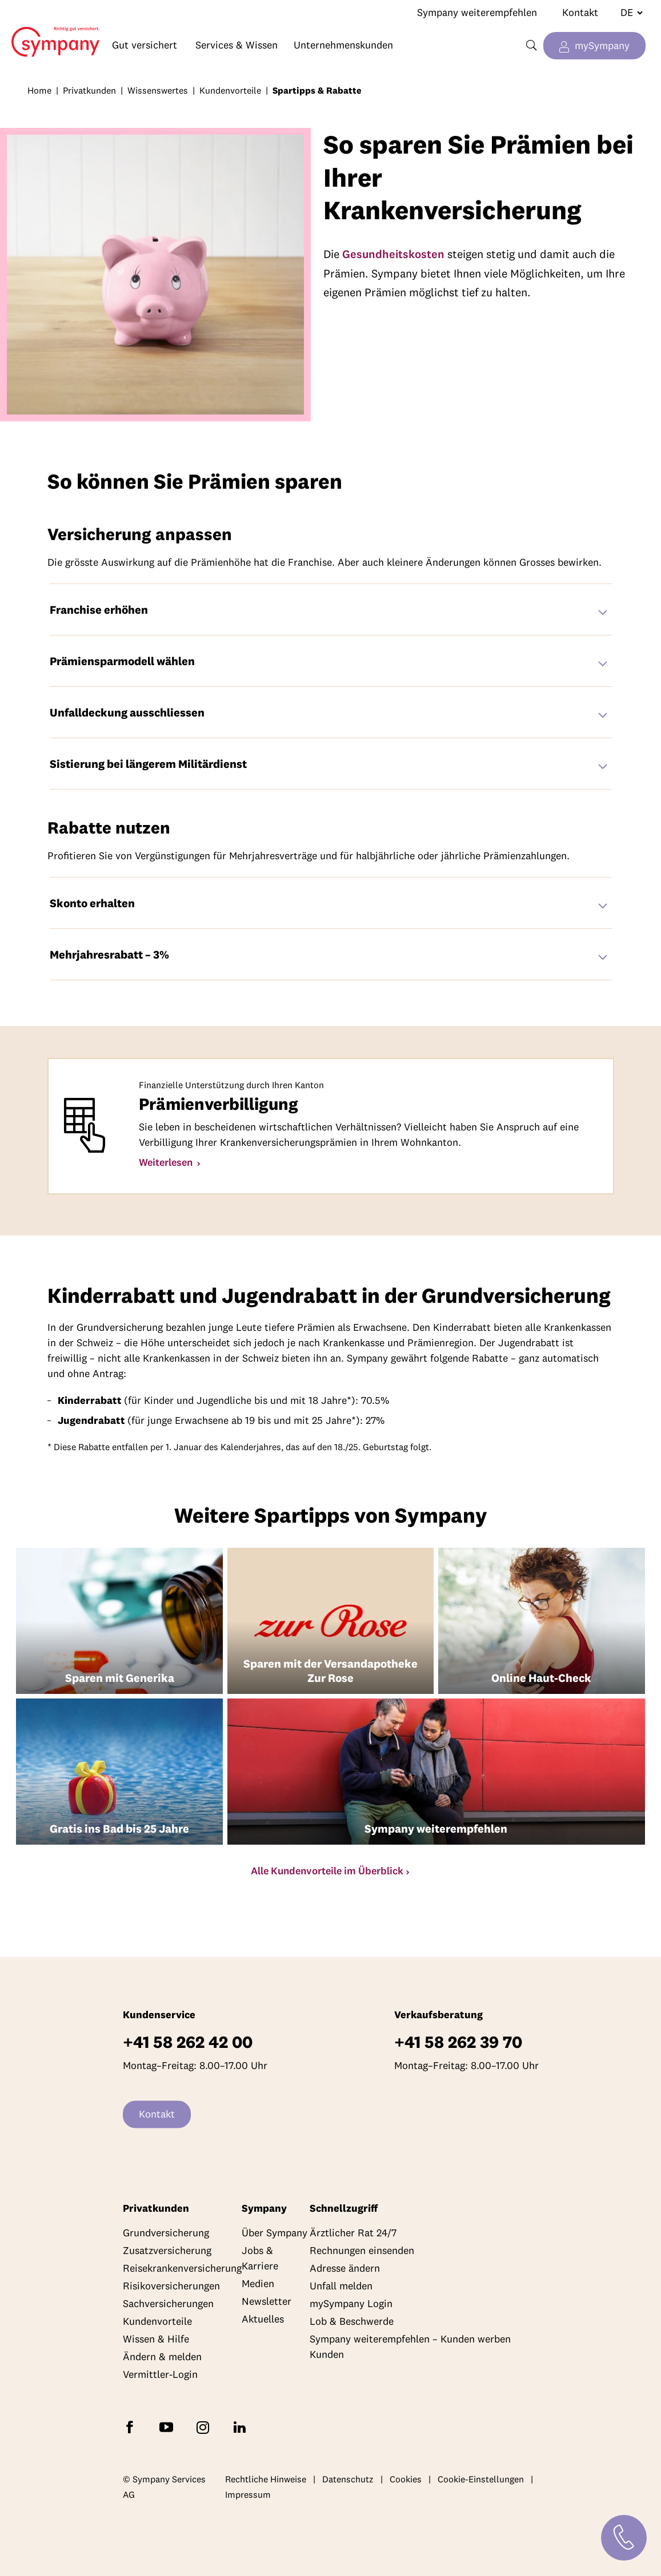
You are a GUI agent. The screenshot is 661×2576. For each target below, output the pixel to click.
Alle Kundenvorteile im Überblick (327, 1870)
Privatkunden (89, 90)
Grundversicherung (166, 2233)
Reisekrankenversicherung (182, 2268)
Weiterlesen (167, 1162)
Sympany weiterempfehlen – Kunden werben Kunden (410, 2347)
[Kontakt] (624, 2538)
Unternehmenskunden (343, 44)
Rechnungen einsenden (362, 2250)
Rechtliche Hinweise (265, 2479)
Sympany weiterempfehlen (477, 12)
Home (50, 33)
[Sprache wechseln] (627, 12)
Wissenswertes (157, 90)
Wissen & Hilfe (156, 2339)
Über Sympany (274, 2233)
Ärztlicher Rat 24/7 (353, 2233)
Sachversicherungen (168, 2304)
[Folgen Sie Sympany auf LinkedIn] (241, 2426)
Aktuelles (263, 2319)
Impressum (248, 2495)
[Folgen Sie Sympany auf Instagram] (205, 2426)
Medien (258, 2284)
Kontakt (580, 12)
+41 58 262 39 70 (458, 2042)
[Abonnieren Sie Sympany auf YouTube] (168, 2426)
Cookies (406, 2479)
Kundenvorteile (230, 90)
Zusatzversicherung (167, 2250)
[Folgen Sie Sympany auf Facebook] (132, 2426)
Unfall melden (341, 2286)
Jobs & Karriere (260, 2258)
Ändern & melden (162, 2357)
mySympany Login (351, 2304)
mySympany (602, 45)
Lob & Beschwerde (352, 2321)
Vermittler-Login (160, 2374)
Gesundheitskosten (393, 254)
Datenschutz (348, 2479)
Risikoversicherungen (171, 2286)
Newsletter (266, 2301)
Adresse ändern (345, 2268)
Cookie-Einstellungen (481, 2479)
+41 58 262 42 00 (188, 2042)
